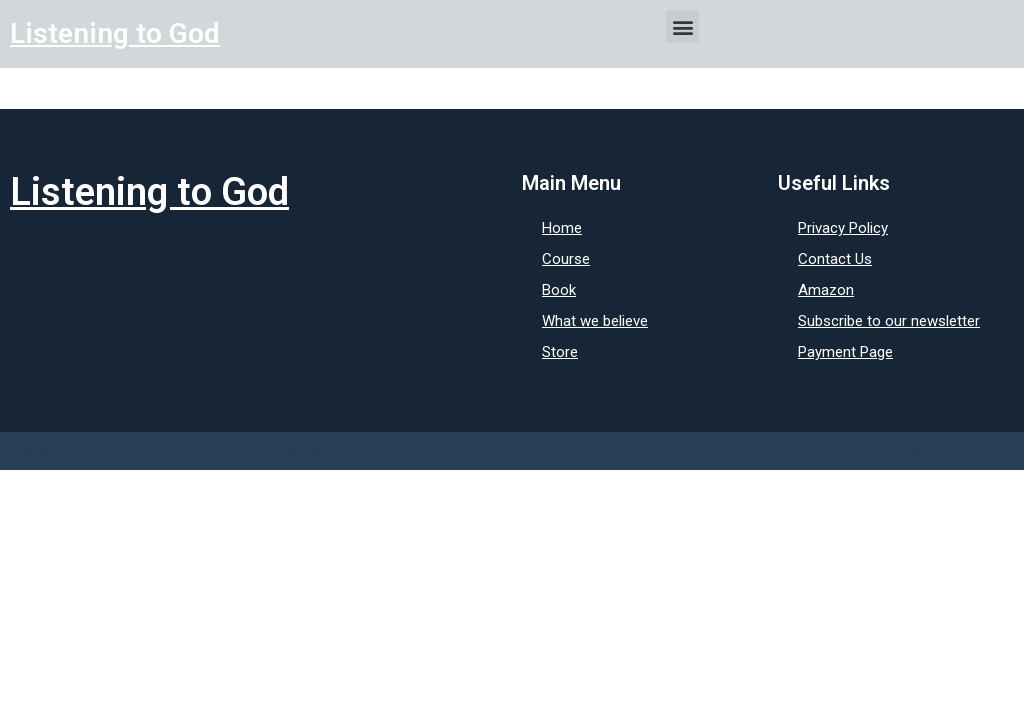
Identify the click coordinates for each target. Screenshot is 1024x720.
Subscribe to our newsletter (889, 321)
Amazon (826, 290)
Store (560, 352)
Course (566, 259)
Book (559, 290)
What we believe (595, 321)
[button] (682, 26)
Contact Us (835, 259)
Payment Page (845, 352)
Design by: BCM (952, 450)
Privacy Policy (843, 228)
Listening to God (115, 33)
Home (562, 228)
